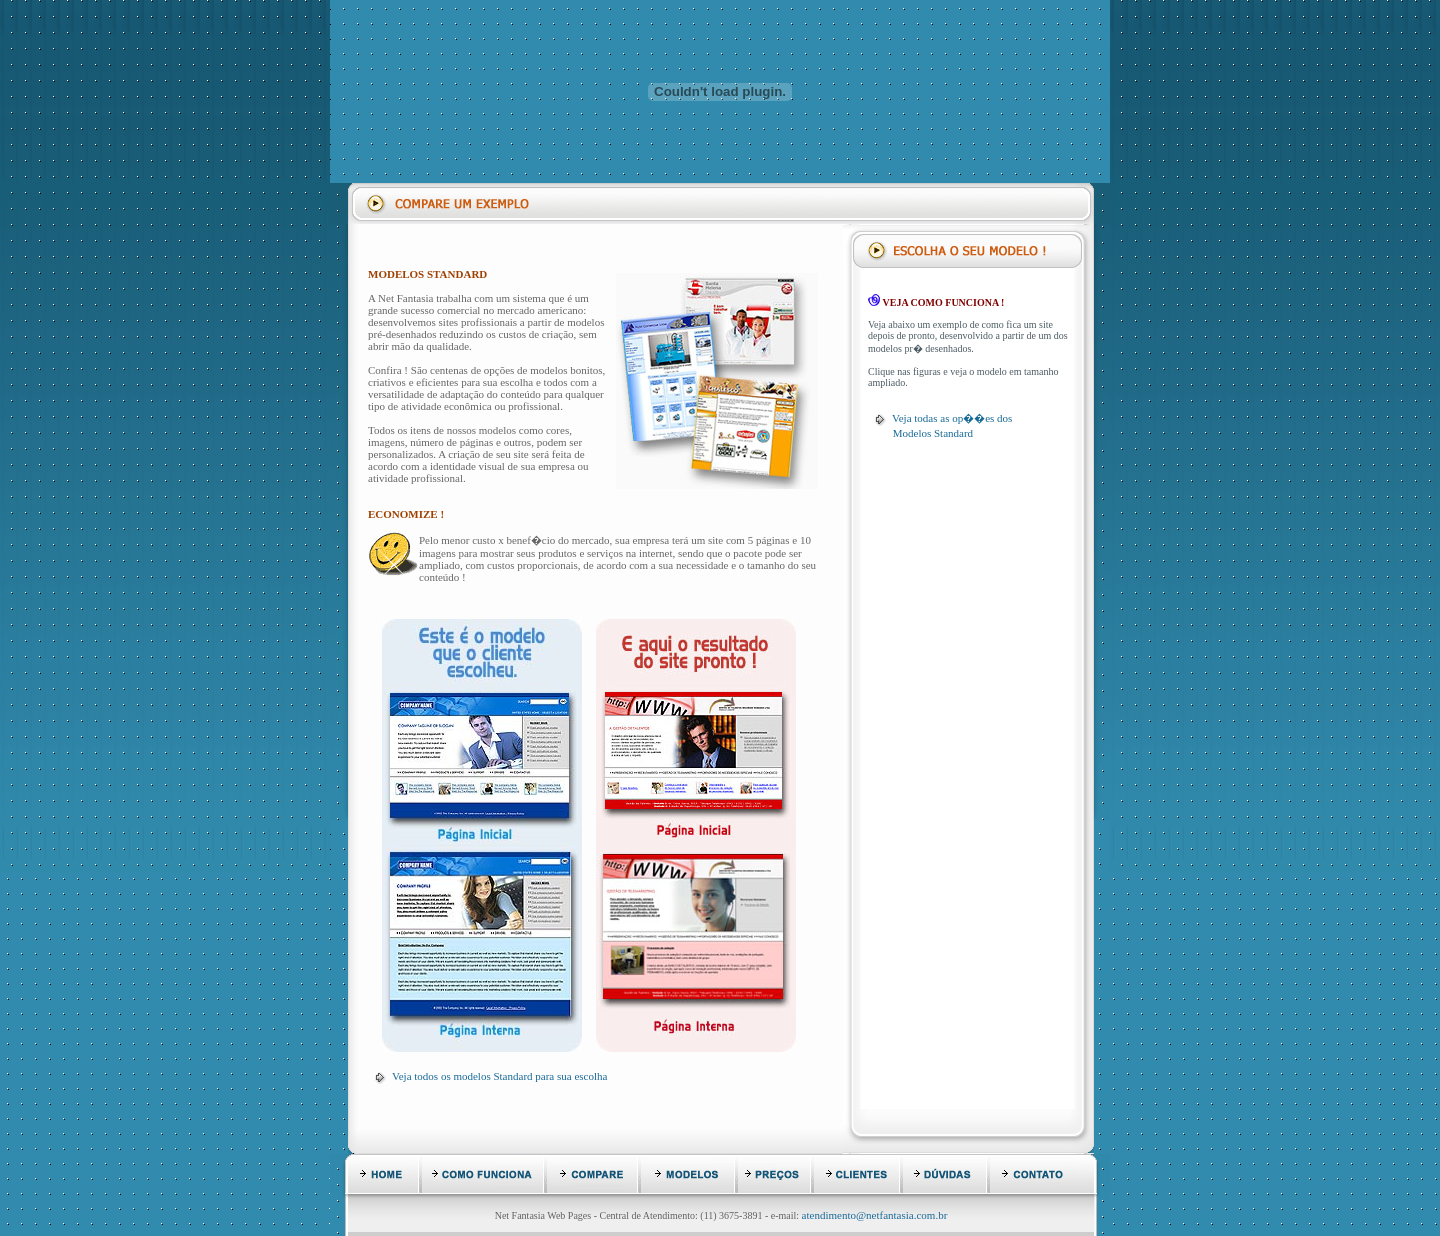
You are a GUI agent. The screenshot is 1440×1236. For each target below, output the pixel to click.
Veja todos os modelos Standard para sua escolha (499, 1076)
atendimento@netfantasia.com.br (875, 1215)
